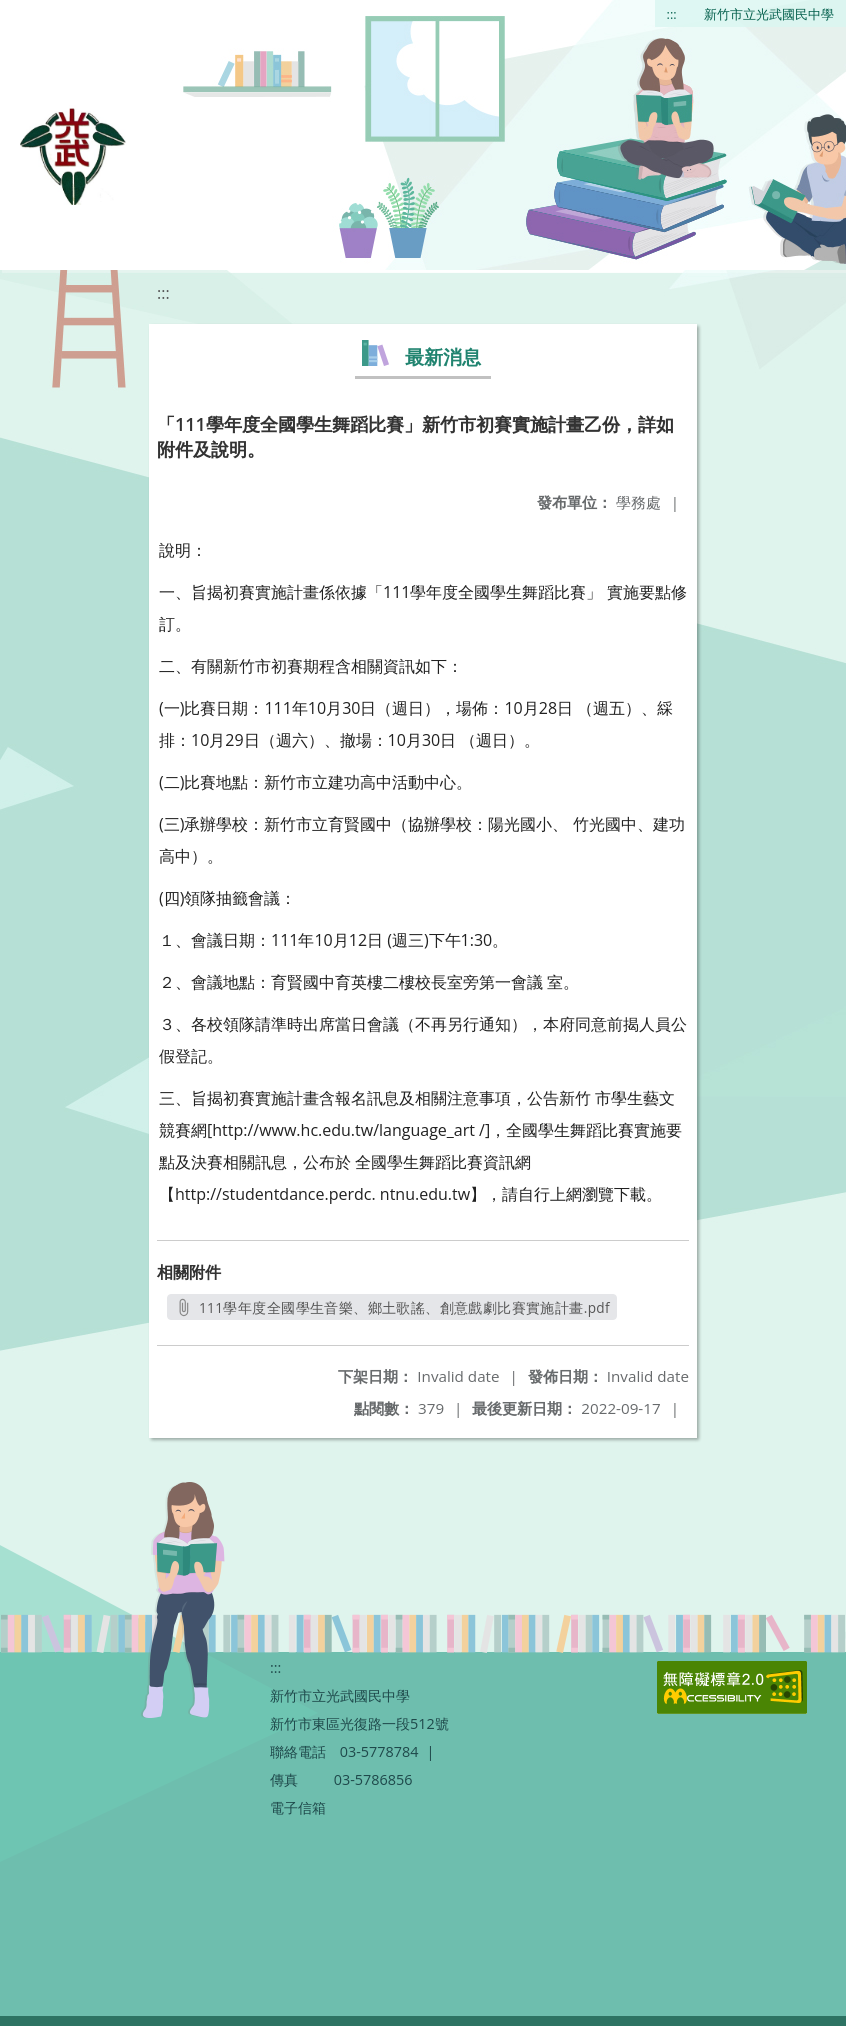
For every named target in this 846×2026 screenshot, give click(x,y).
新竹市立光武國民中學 (769, 14)
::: (672, 14)
